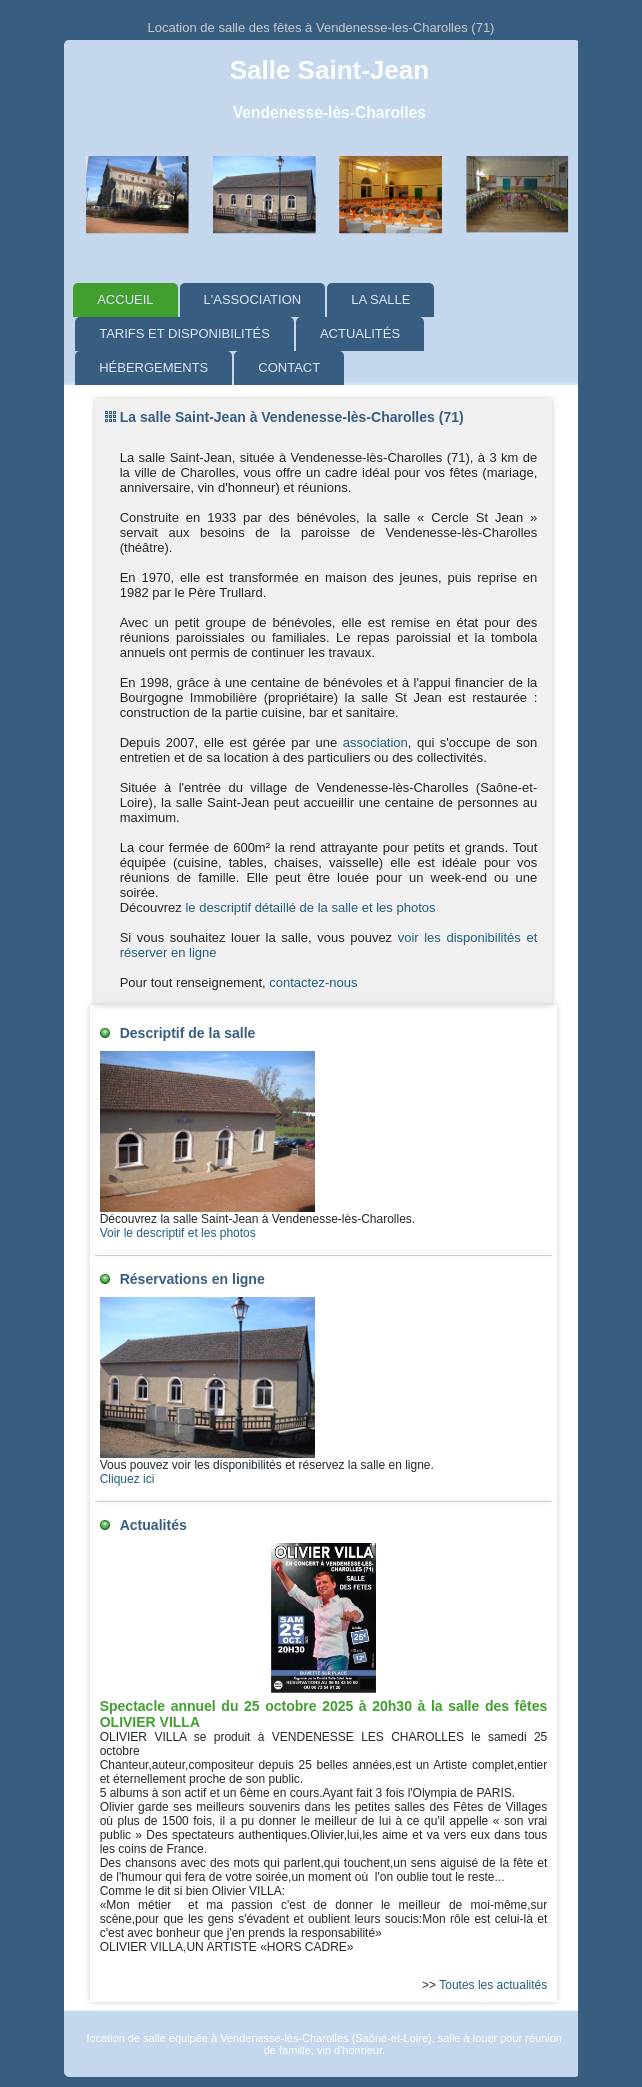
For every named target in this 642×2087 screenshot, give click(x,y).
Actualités (360, 333)
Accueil (125, 299)
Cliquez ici (127, 1479)
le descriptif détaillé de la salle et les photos (309, 907)
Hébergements (153, 367)
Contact (289, 367)
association (375, 742)
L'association (253, 299)
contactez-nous (313, 982)
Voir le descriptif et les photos (178, 1233)
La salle (380, 299)
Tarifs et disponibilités (184, 333)
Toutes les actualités (493, 1985)
